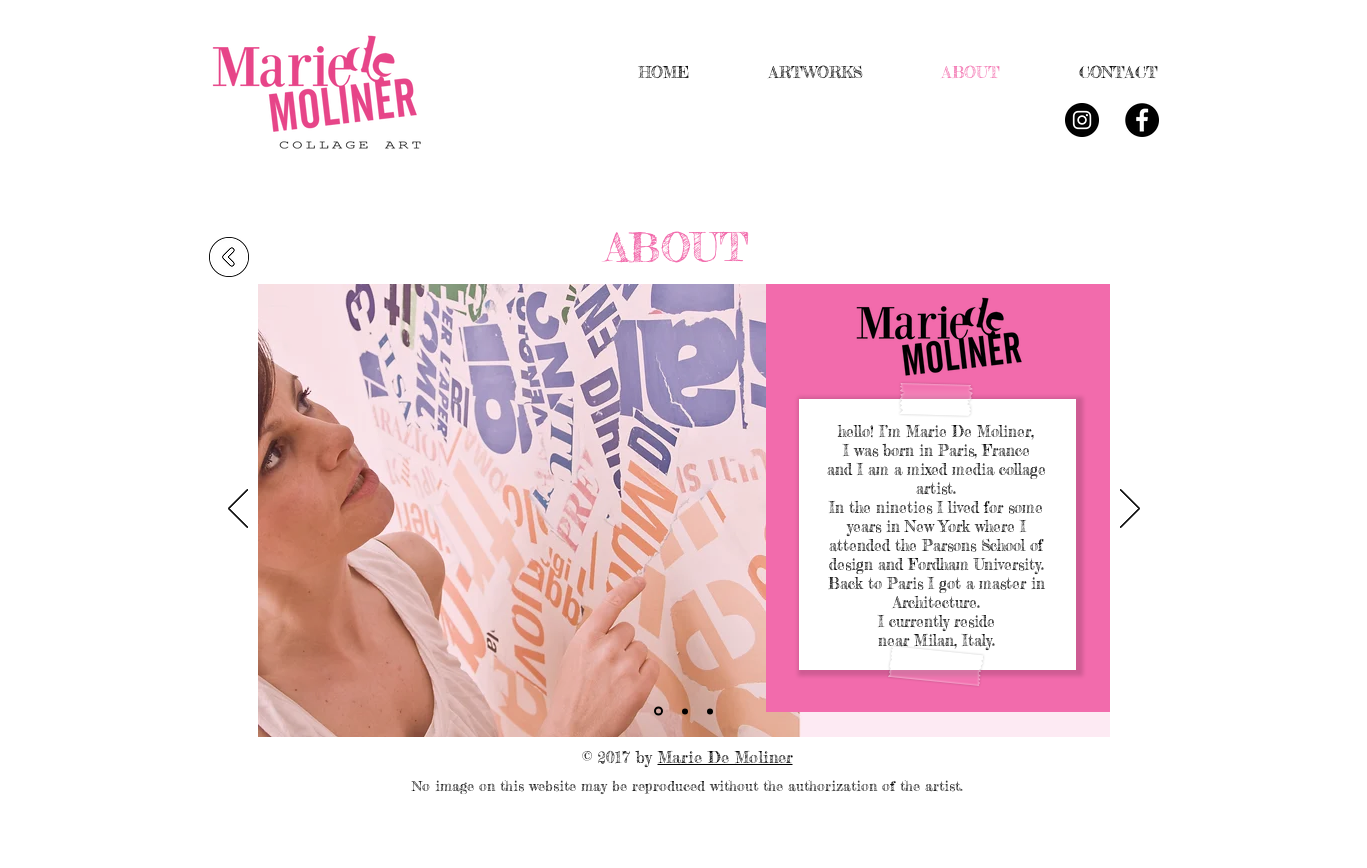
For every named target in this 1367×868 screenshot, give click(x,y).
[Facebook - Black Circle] (1142, 120)
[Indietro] (238, 510)
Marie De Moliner (725, 757)
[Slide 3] (710, 711)
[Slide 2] (685, 711)
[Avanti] (1130, 510)
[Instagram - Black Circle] (1082, 120)
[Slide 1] (658, 711)
